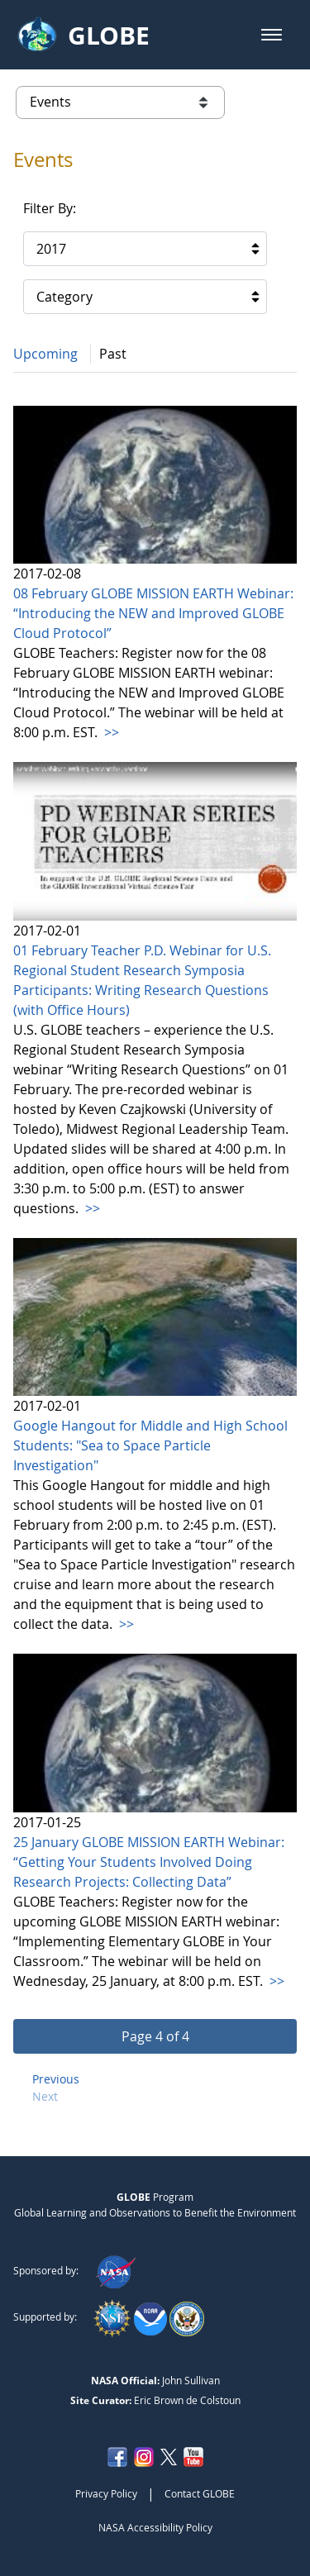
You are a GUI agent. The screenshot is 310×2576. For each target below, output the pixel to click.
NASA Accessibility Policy (155, 2527)
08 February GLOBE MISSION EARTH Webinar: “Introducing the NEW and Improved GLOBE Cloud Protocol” (153, 613)
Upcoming (45, 354)
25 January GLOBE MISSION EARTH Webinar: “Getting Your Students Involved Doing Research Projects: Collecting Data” (148, 1862)
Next (45, 2096)
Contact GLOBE (200, 2493)
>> (110, 732)
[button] (271, 34)
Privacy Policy (106, 2493)
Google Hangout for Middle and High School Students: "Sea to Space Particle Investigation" (150, 1445)
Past (112, 354)
